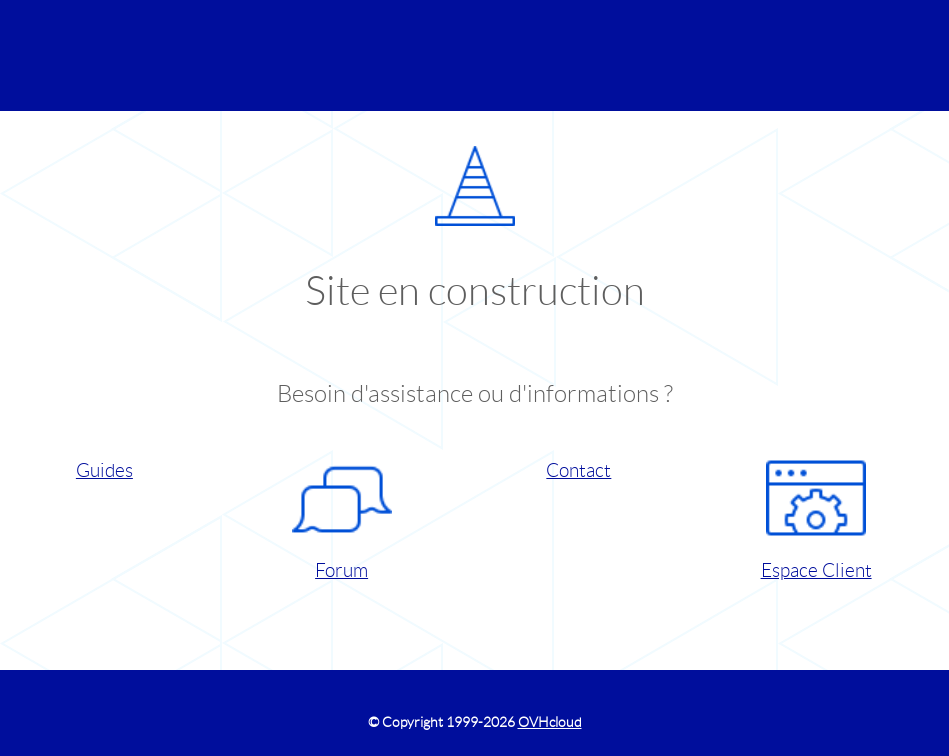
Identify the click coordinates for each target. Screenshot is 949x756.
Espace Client (816, 514)
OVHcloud (550, 722)
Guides (104, 470)
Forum (342, 514)
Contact (578, 470)
